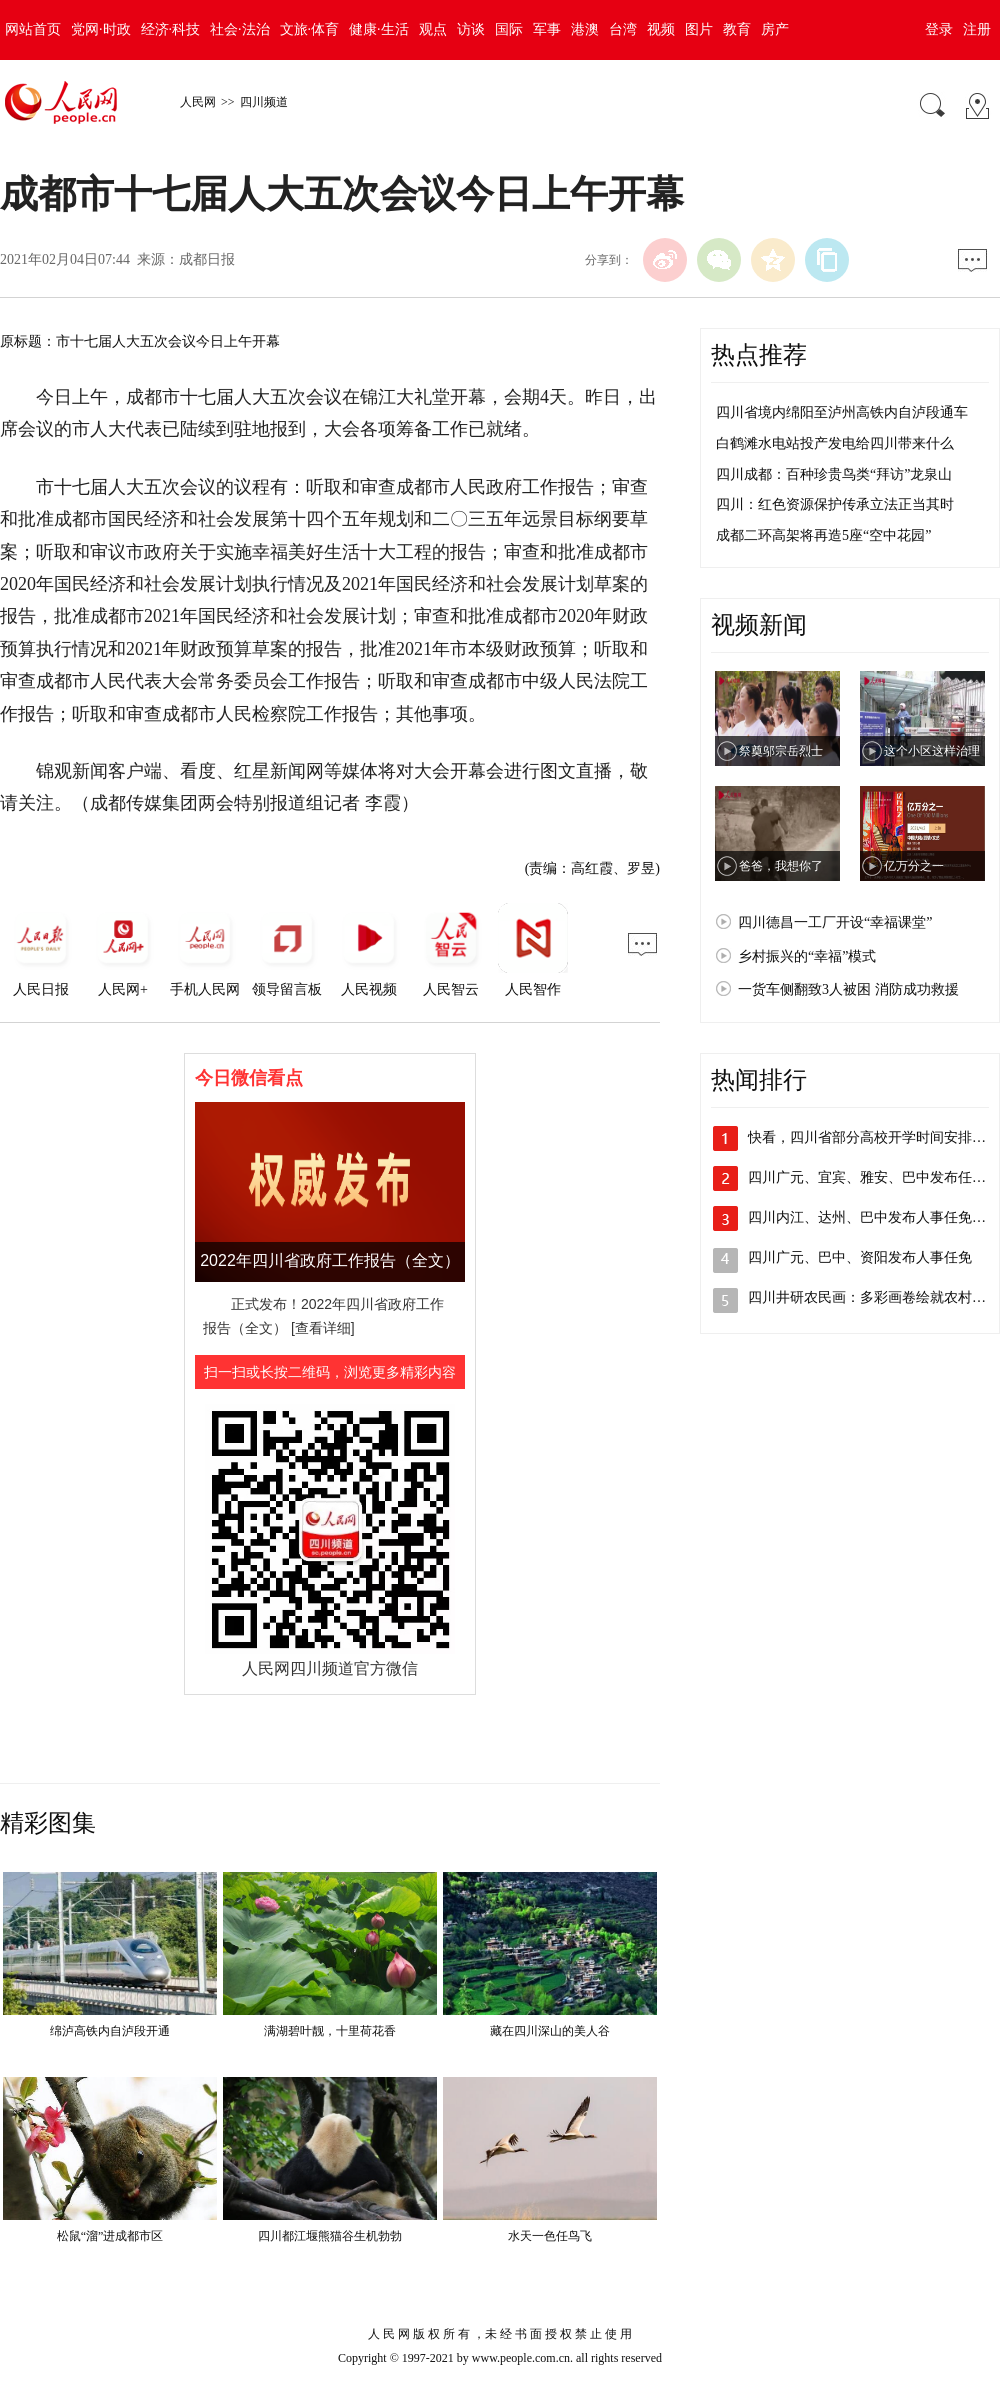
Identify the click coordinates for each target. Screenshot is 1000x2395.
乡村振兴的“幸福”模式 (807, 956)
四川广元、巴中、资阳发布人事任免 (860, 1257)
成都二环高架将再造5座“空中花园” (823, 535)
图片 (699, 29)
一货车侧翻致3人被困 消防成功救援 (848, 989)
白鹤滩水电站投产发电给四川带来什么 (835, 443)
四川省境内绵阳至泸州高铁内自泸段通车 (842, 412)
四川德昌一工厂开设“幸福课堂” (835, 922)
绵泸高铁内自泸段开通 (110, 2031)
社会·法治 (240, 29)
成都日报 (207, 259)
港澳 (585, 29)
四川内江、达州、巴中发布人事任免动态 (874, 1217)
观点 (433, 29)
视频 (661, 29)
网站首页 (33, 29)
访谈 (471, 29)
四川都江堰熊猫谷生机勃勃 (330, 2236)
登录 (939, 29)
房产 (775, 29)
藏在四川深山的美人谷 (550, 2031)
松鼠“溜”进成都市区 (110, 2236)
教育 (737, 29)
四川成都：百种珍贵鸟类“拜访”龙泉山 (834, 474)
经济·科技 (171, 29)
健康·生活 (379, 29)
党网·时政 (101, 29)
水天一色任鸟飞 (550, 2236)
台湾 (623, 29)
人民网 (198, 102)
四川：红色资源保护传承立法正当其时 (835, 504)
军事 (547, 29)
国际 (509, 29)
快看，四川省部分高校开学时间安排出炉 (874, 1137)
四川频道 (264, 102)
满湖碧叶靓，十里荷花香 (330, 2031)
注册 (977, 29)
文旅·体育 (310, 29)
